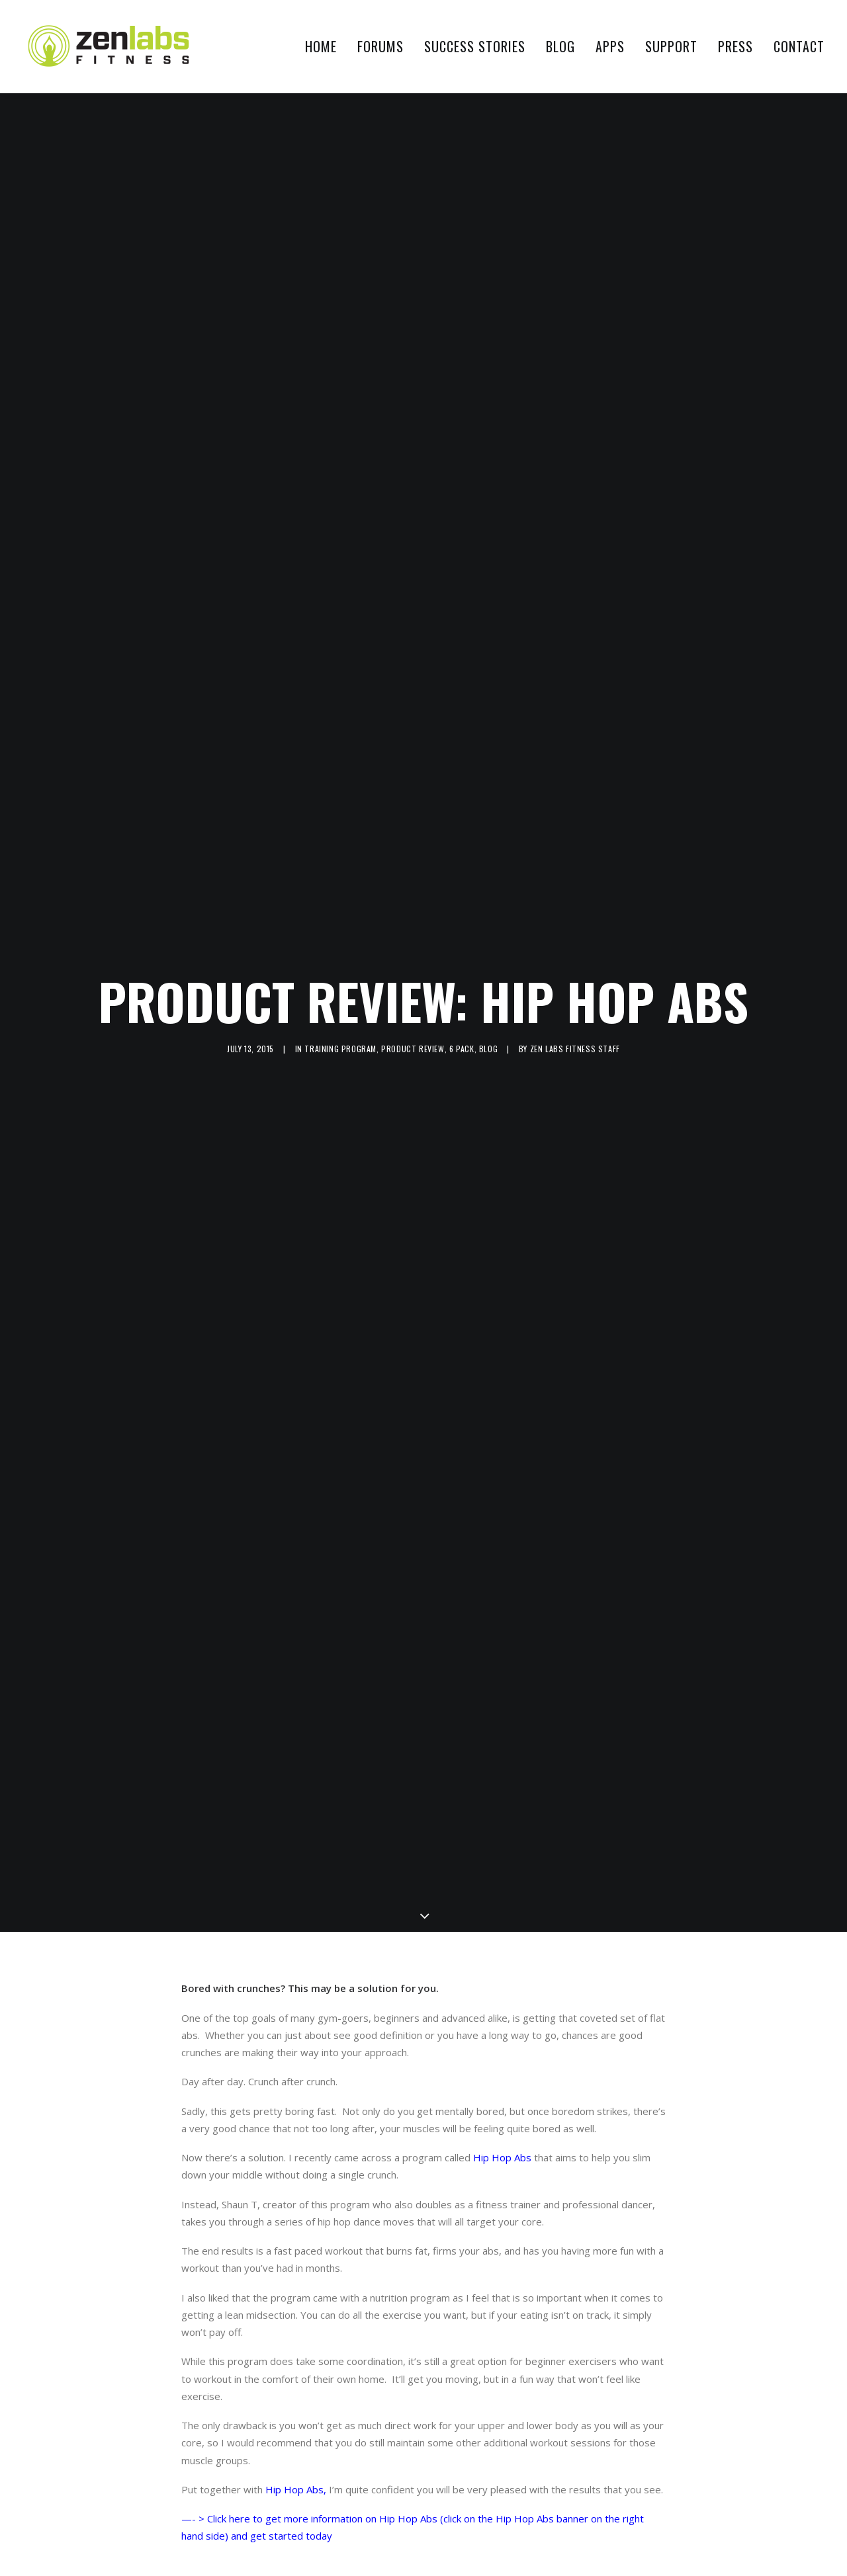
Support (671, 46)
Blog (560, 46)
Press (735, 46)
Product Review (412, 1035)
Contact (799, 46)
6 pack (461, 1035)
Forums (380, 46)
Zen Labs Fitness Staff (575, 1035)
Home (321, 46)
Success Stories (474, 46)
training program (340, 1035)
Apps (610, 46)
